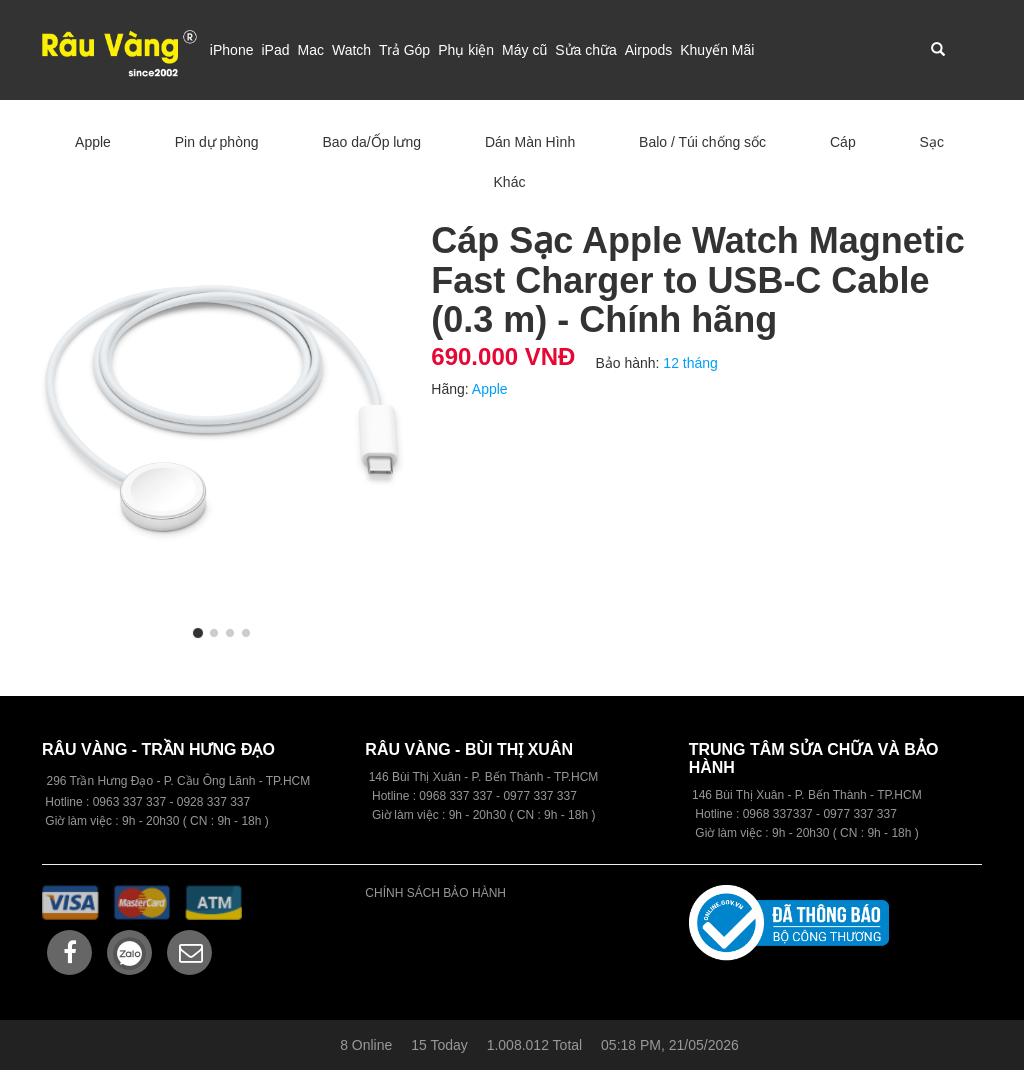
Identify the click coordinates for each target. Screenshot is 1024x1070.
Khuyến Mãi (717, 50)
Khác (510, 182)
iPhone (232, 50)
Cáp (843, 142)
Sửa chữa (586, 50)
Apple (93, 142)
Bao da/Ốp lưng (371, 142)
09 (425, 796)
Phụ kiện (466, 50)
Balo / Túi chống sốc (702, 142)
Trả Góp (404, 50)
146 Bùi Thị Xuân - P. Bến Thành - (784, 795)
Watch (351, 50)
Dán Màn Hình (530, 142)
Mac (310, 50)
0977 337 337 (859, 814)
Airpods (648, 50)
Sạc (932, 142)
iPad (275, 50)
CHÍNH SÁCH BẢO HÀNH (435, 893)
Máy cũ (524, 50)
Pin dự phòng (217, 142)
